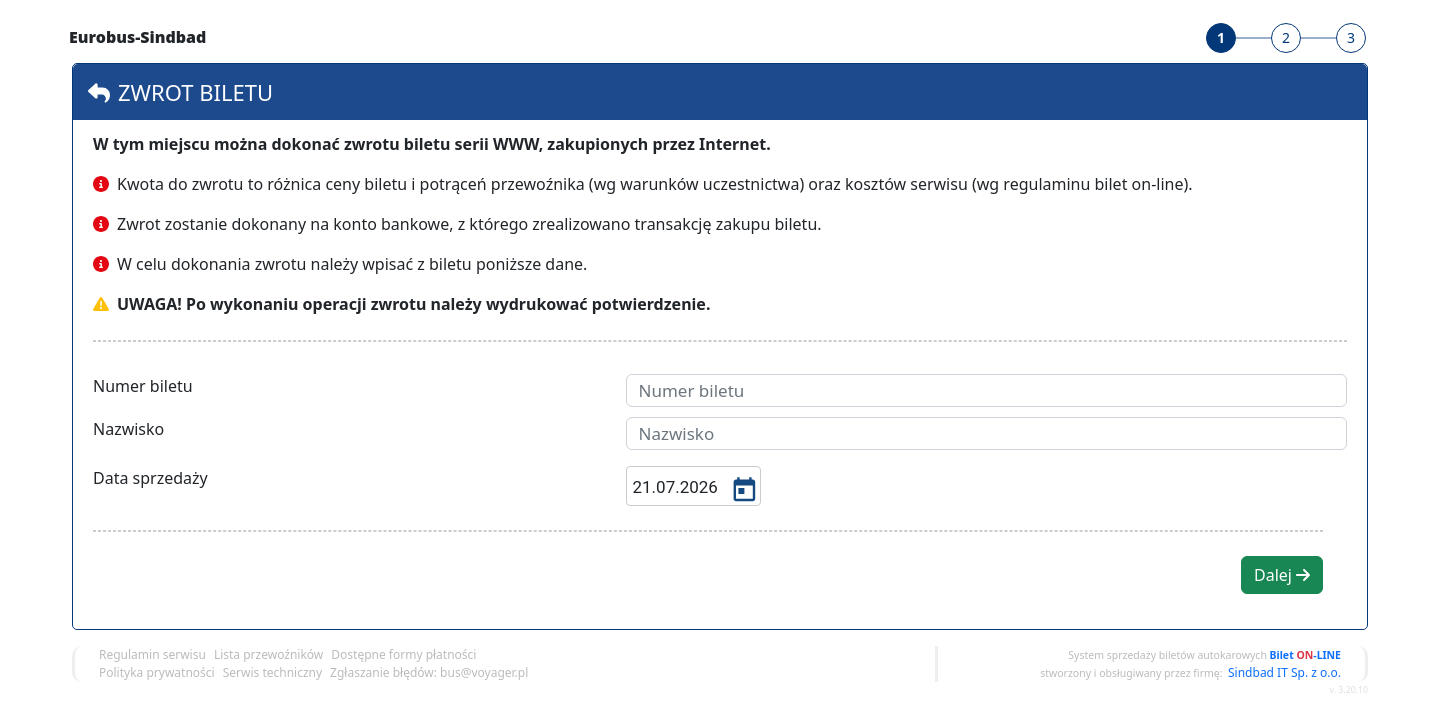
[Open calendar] (742, 488)
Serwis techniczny (272, 672)
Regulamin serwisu (152, 654)
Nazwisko (128, 429)
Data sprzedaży (150, 478)
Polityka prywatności (157, 672)
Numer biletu (143, 386)
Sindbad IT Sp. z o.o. (1284, 672)
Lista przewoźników (268, 654)
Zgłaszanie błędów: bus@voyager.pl (429, 672)
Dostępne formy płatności (403, 654)
